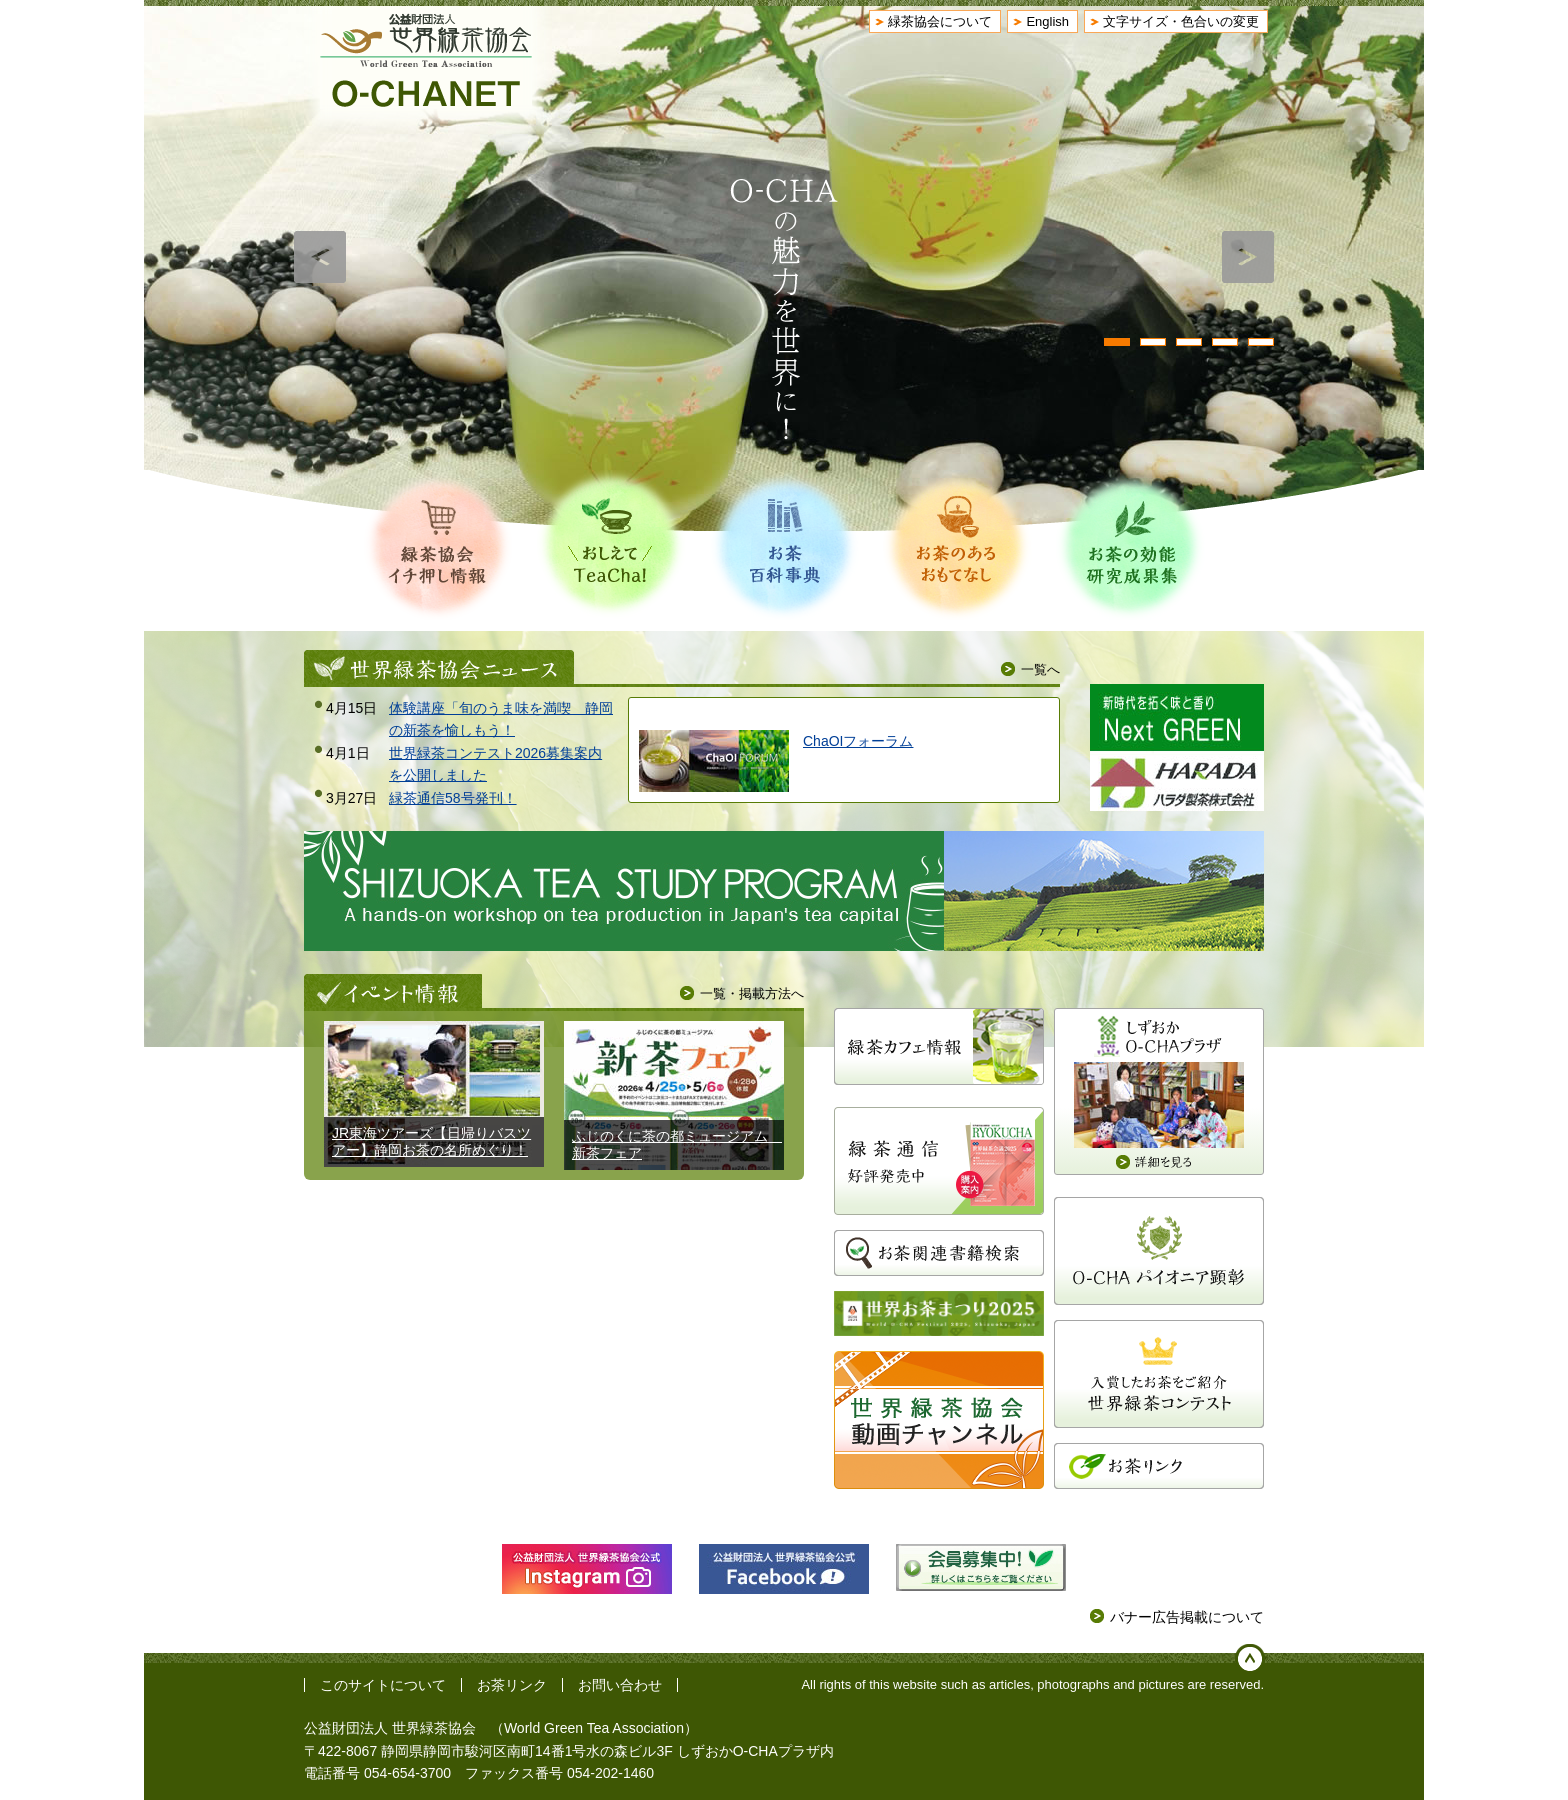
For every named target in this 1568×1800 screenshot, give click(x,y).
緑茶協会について (940, 21)
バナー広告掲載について (1187, 1617)
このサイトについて (383, 1685)
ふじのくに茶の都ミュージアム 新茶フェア (677, 1144)
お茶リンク (512, 1685)
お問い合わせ (620, 1685)
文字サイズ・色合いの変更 (1181, 21)
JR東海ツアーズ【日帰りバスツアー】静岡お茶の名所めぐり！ (431, 1141)
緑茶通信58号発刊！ (453, 798)
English (1047, 21)
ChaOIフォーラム (858, 741)
